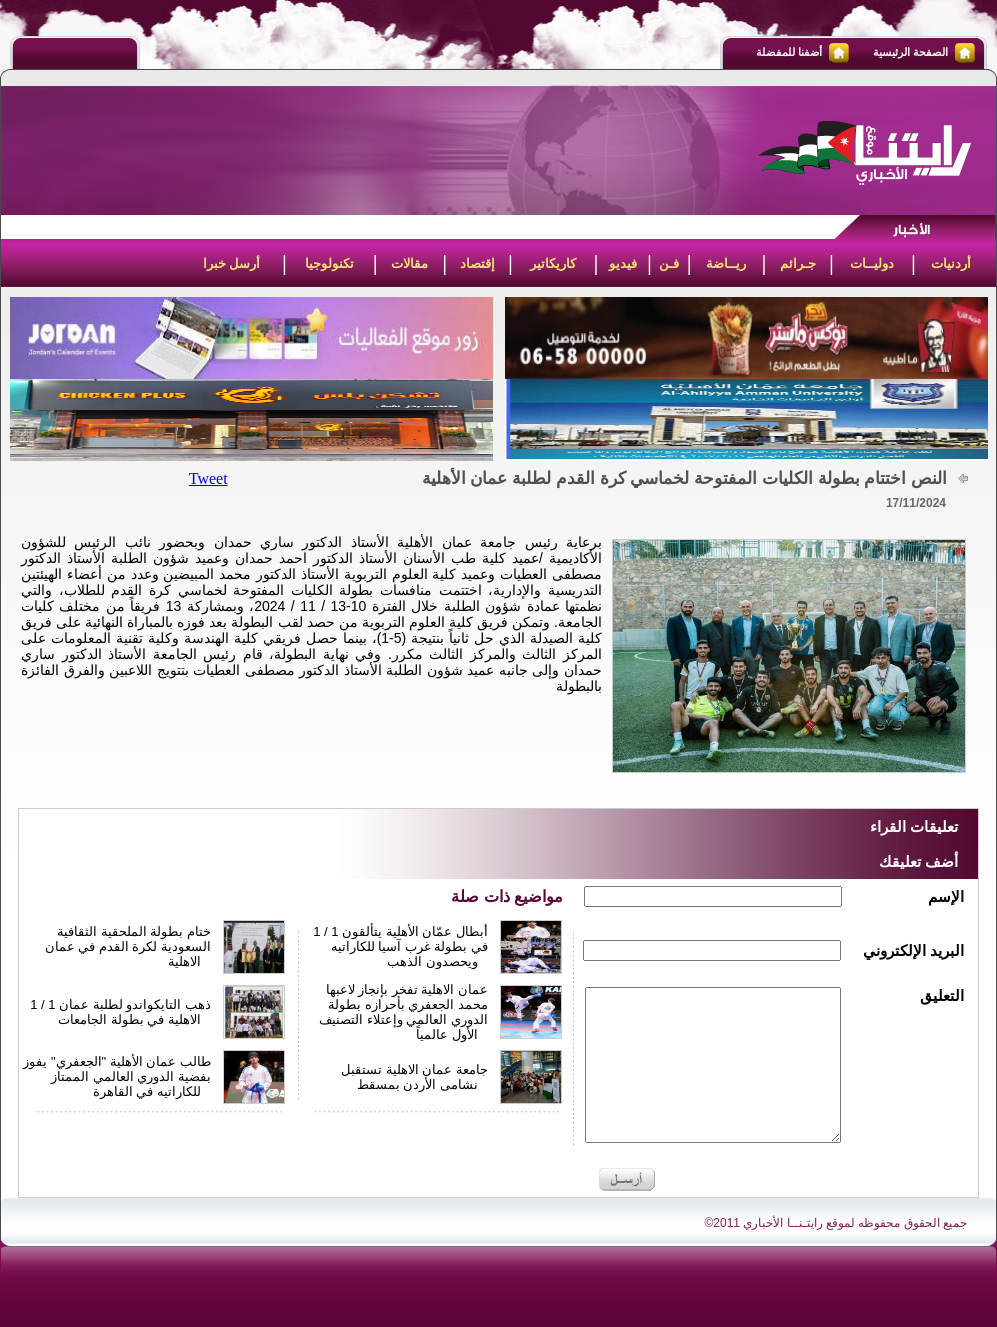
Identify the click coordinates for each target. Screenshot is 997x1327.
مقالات (409, 263)
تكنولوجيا (329, 263)
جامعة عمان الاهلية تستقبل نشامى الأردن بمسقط (414, 1077)
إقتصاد (477, 263)
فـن (669, 263)
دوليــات (872, 263)
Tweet (208, 478)
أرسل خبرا (232, 263)
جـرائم (798, 263)
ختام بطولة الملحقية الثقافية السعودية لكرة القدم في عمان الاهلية (128, 946)
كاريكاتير (553, 263)
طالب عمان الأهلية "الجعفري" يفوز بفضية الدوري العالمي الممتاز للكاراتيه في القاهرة (117, 1076)
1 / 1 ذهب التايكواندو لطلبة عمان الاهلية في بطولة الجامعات (120, 1012)
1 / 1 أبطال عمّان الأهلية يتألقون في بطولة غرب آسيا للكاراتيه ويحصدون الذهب (400, 946)
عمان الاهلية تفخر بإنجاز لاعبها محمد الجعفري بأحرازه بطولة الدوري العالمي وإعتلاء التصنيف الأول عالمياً (403, 1012)
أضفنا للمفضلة (789, 52)
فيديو (623, 263)
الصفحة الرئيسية (910, 52)
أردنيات (951, 263)
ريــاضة (726, 263)
